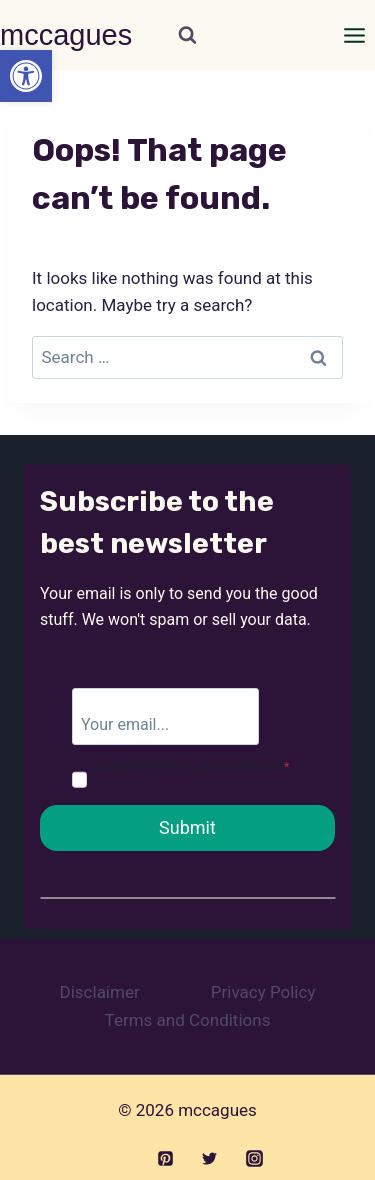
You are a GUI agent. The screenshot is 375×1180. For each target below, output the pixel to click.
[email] (165, 716)
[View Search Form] (187, 35)
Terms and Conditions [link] (188, 1020)
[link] (26, 76)
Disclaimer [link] (100, 992)
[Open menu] (354, 35)
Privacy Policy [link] (263, 992)
